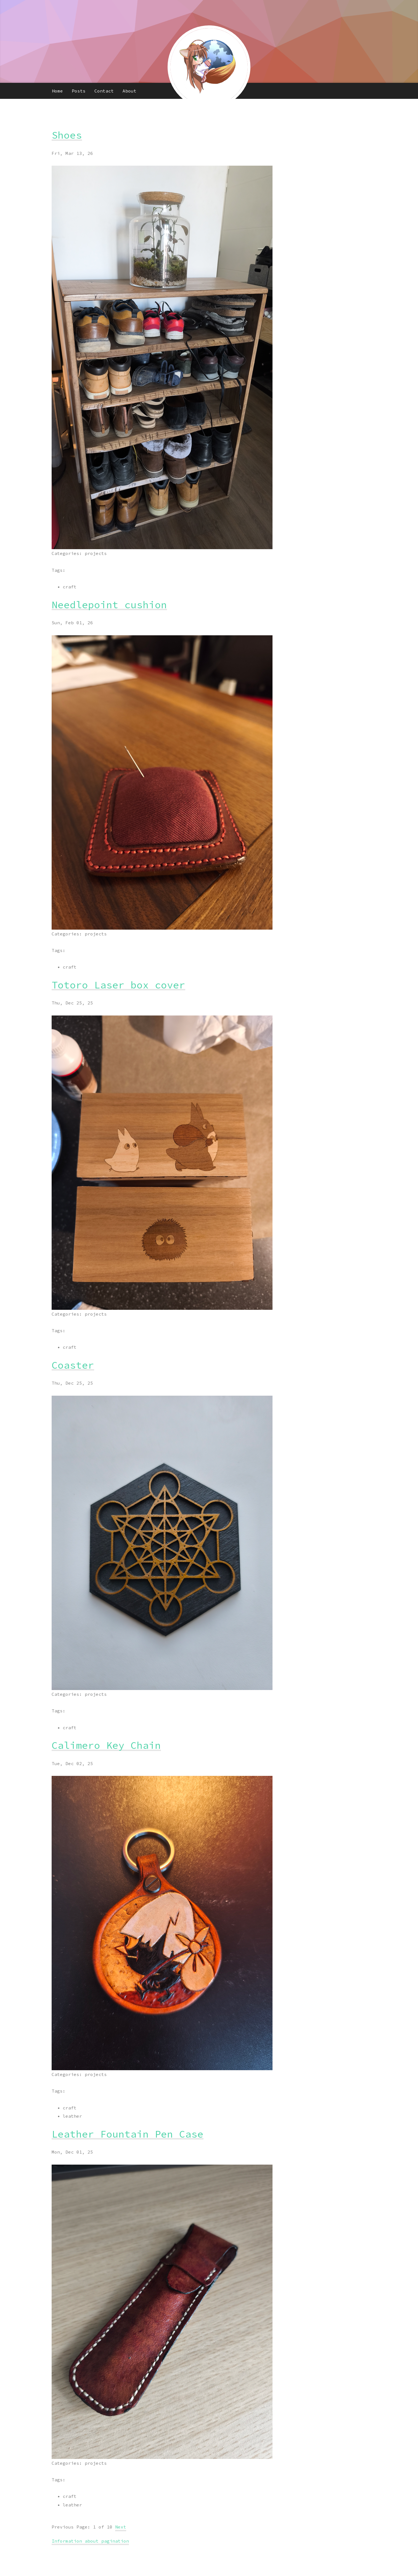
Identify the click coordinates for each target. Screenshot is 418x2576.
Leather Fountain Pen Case (127, 2134)
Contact (104, 91)
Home (57, 91)
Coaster (73, 1365)
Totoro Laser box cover (118, 985)
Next (120, 2527)
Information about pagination (90, 2541)
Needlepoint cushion (109, 604)
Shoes (67, 135)
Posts (79, 91)
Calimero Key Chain (106, 1745)
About (129, 91)
